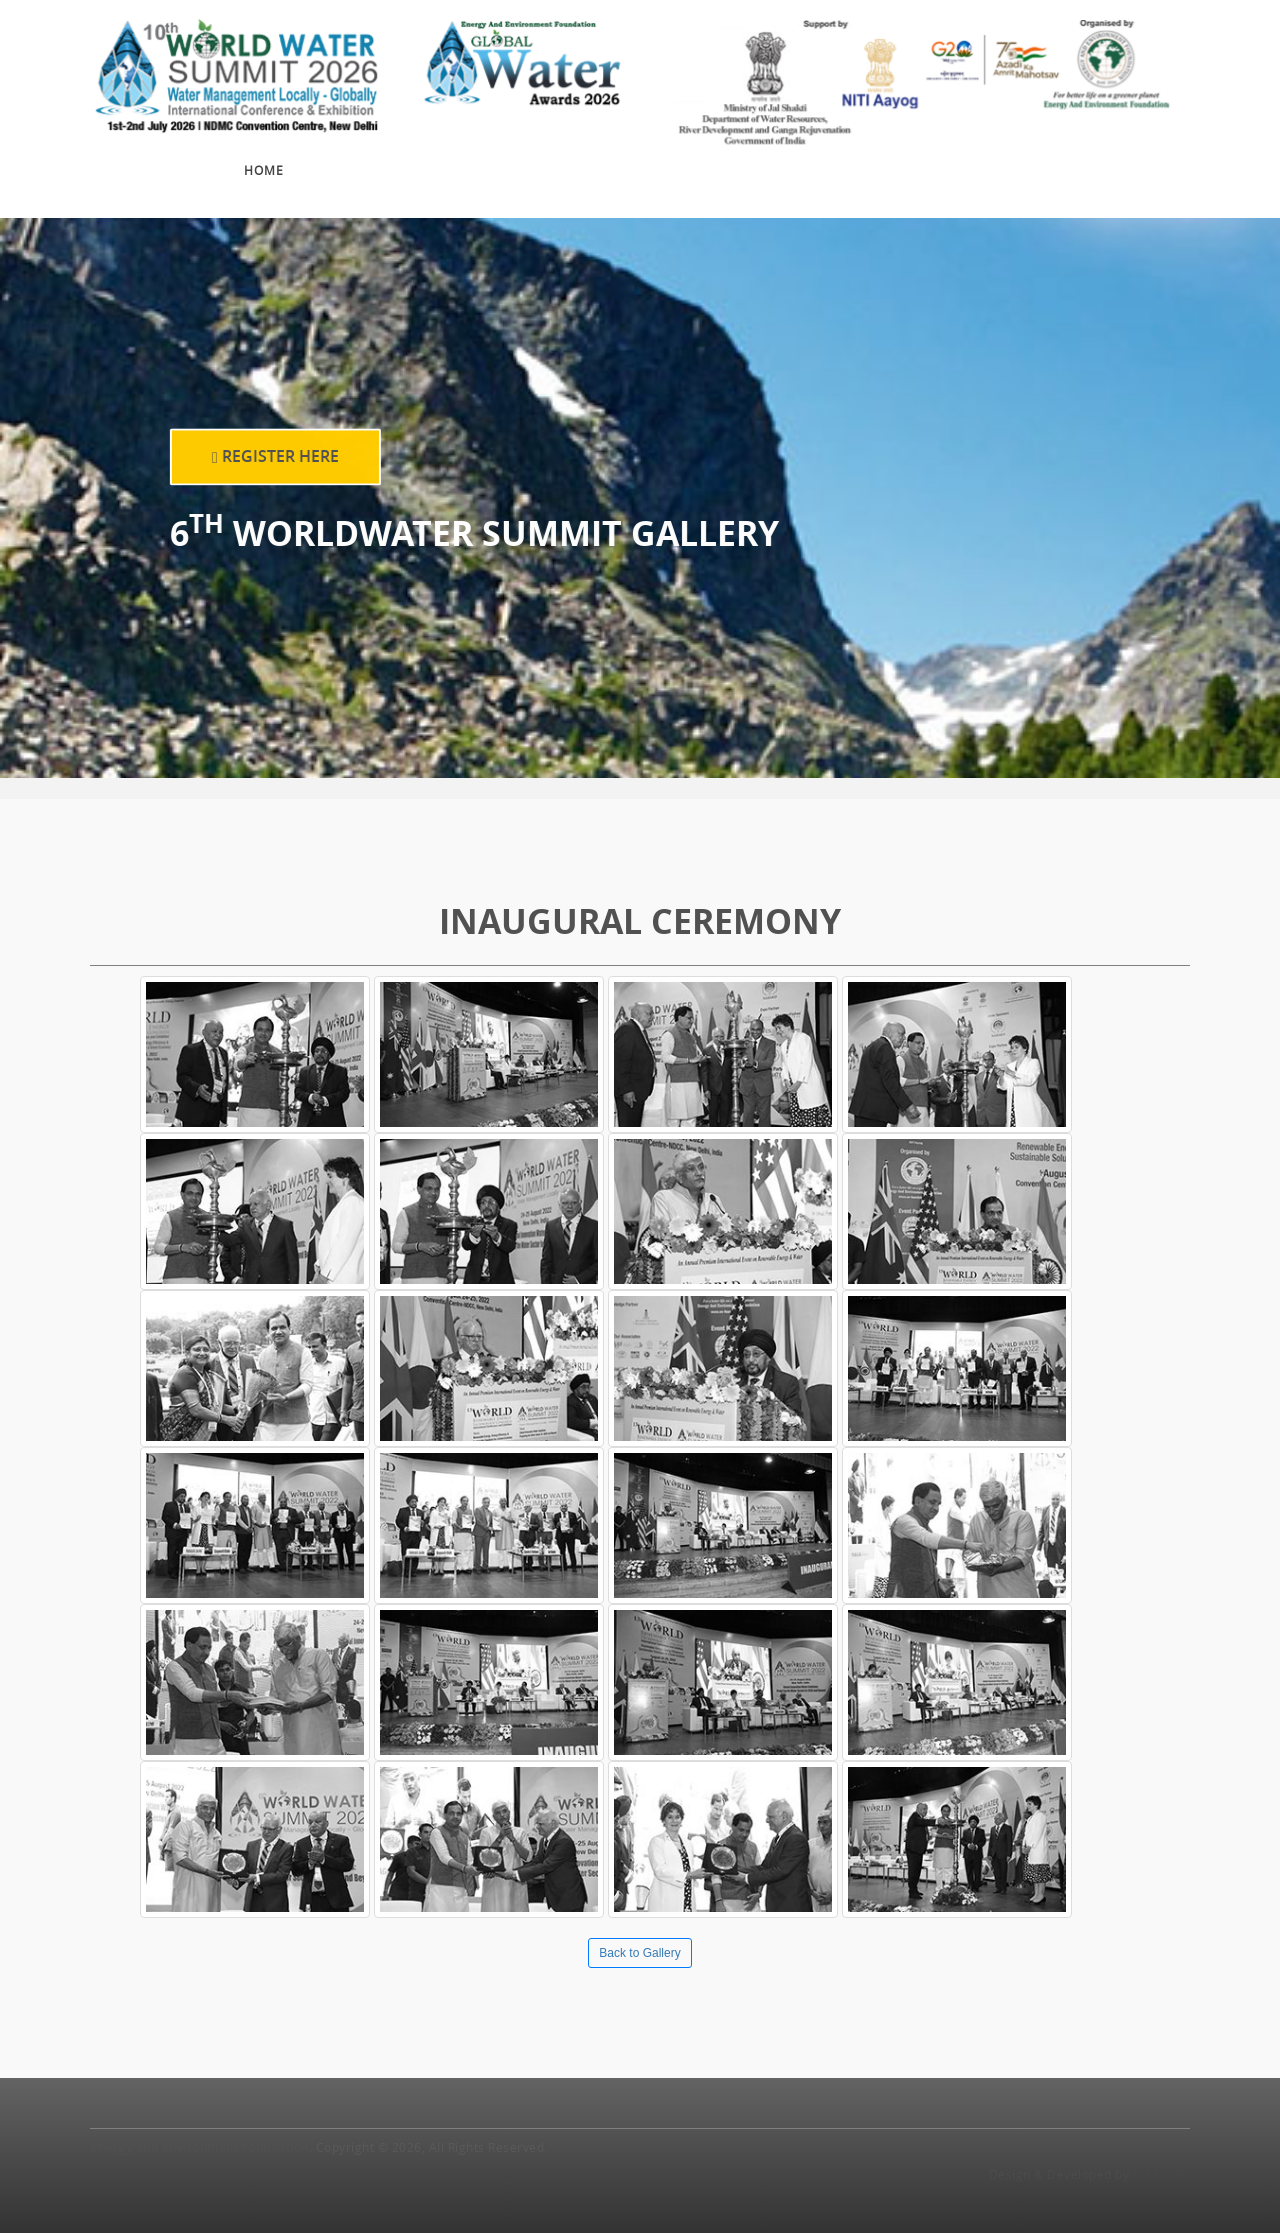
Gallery (825, 153)
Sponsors (717, 157)
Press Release (949, 153)
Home (264, 170)
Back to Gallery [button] (639, 1953)
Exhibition (503, 166)
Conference (372, 168)
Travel (1063, 150)
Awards (614, 161)
